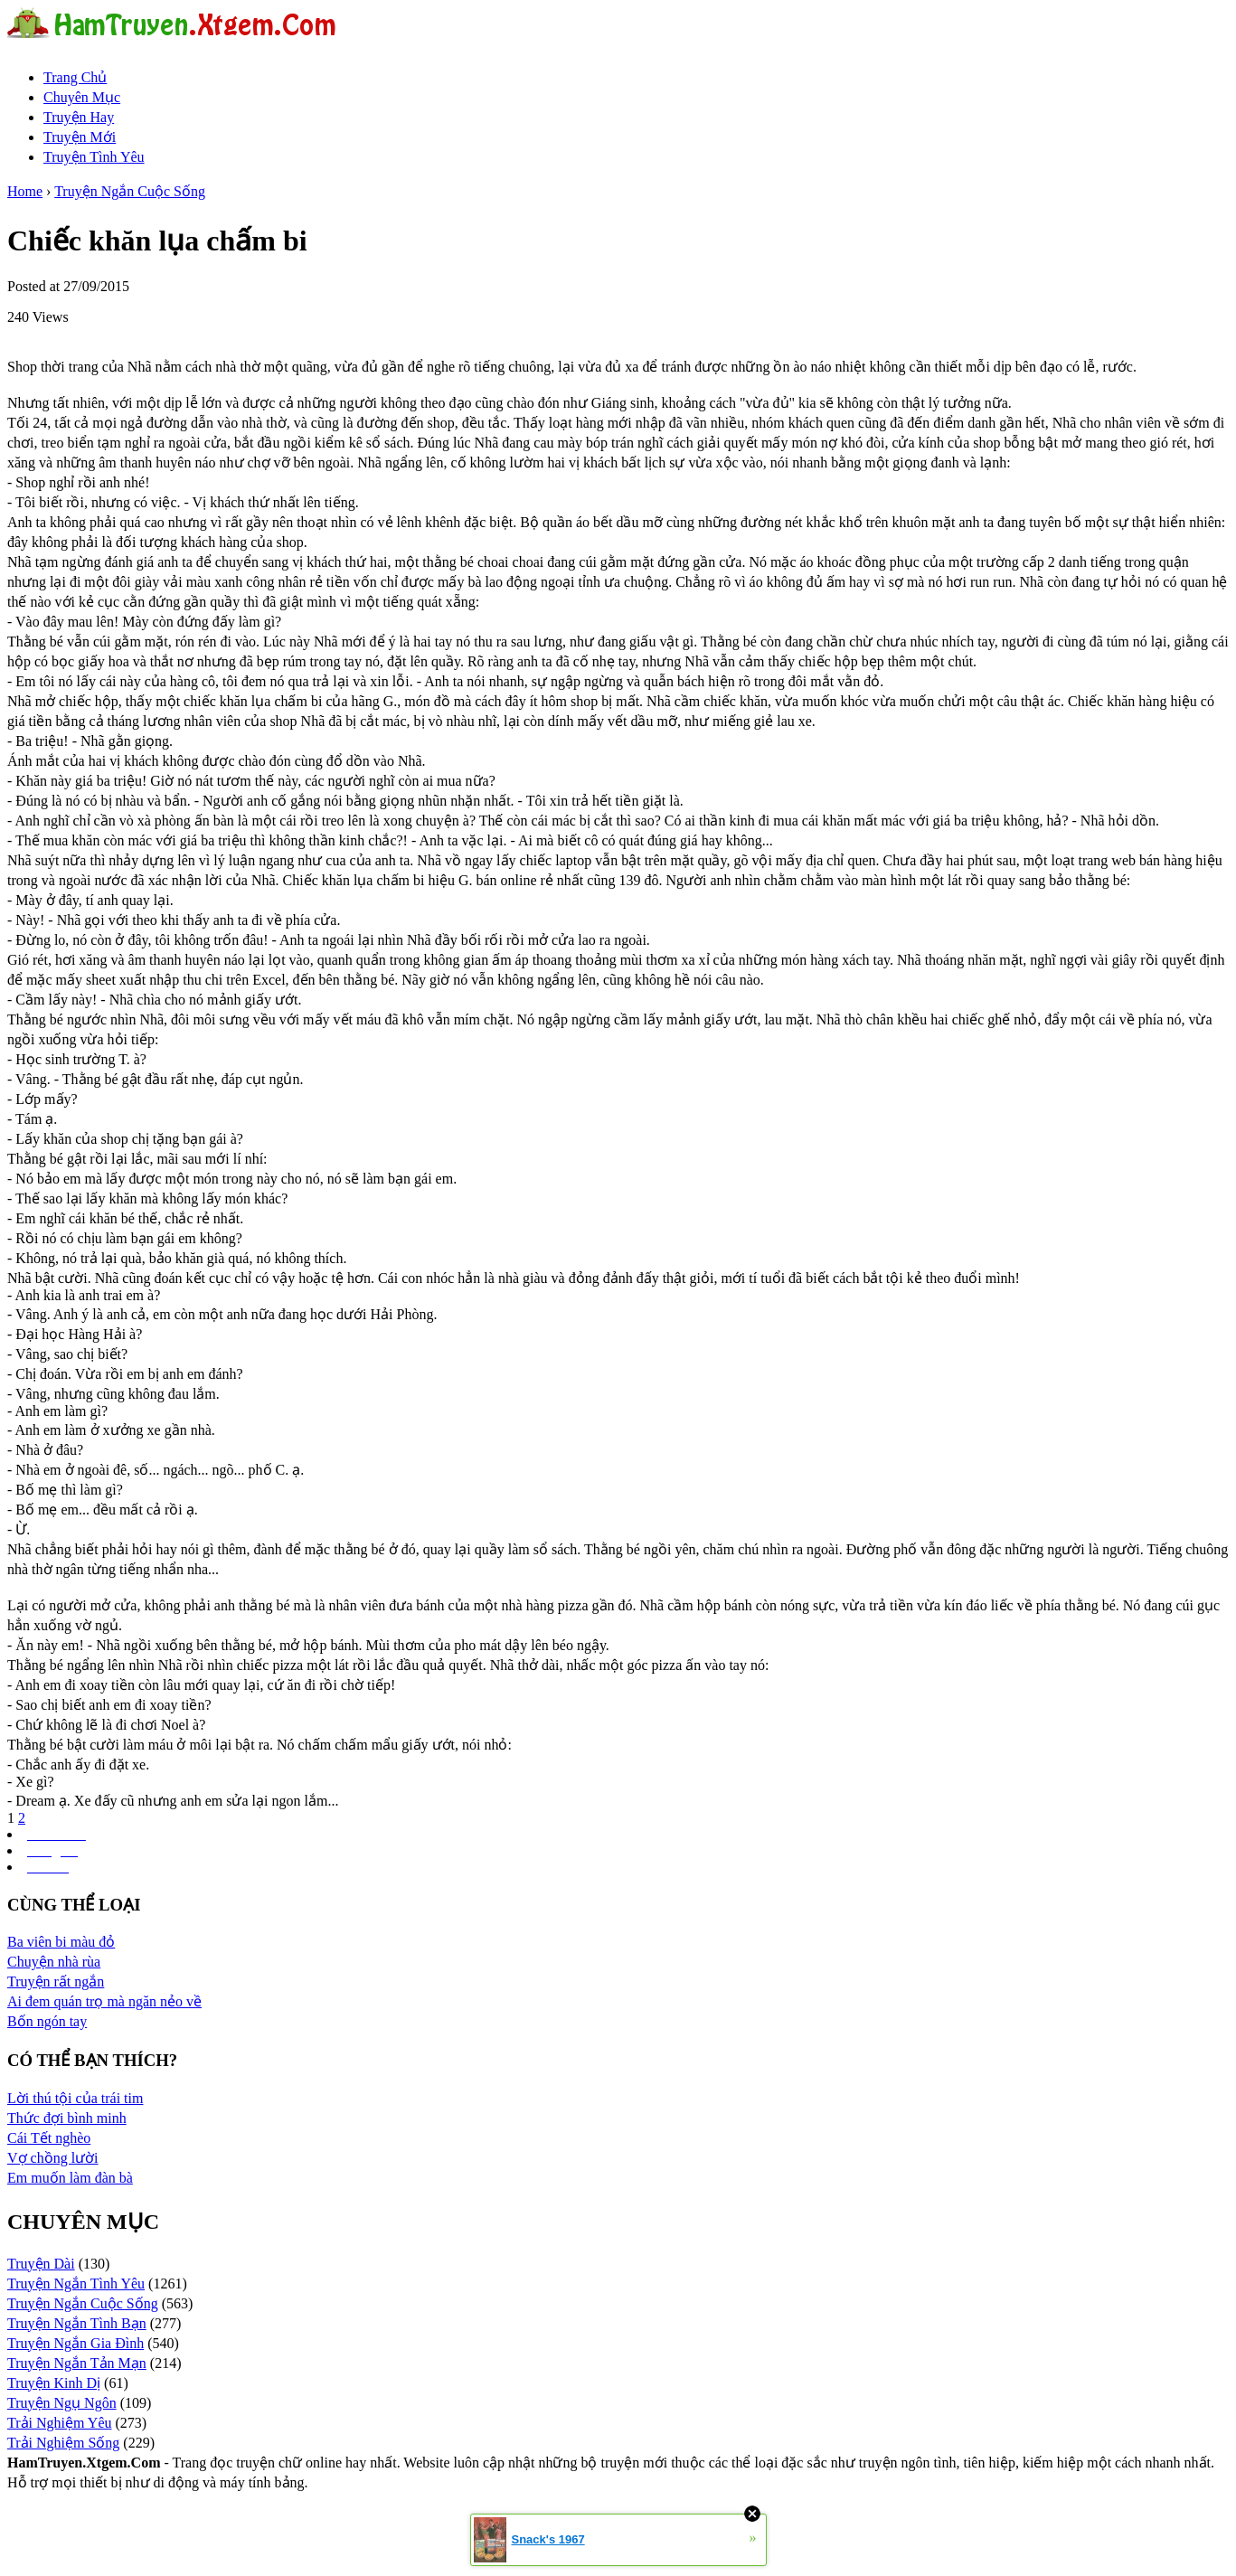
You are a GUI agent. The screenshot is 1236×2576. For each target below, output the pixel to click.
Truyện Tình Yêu (94, 157)
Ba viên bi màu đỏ (61, 1941)
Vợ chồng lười (53, 2158)
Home (24, 191)
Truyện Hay (78, 117)
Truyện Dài (41, 2263)
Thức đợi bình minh (67, 2118)
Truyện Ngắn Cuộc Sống (129, 191)
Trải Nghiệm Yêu (59, 2422)
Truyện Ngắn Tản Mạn (76, 2363)
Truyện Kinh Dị (53, 2383)
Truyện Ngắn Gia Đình (75, 2343)
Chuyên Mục (81, 97)
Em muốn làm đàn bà (70, 2177)
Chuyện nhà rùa (53, 1961)
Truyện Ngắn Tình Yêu (76, 2283)
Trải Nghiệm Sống (63, 2442)
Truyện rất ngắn (55, 1981)
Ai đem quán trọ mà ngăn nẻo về (104, 2001)
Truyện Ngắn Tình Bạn (76, 2323)
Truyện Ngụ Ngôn (62, 2403)
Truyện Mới (79, 137)
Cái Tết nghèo (48, 2138)
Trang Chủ (75, 77)
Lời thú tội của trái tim (75, 2098)
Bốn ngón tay (47, 2021)
